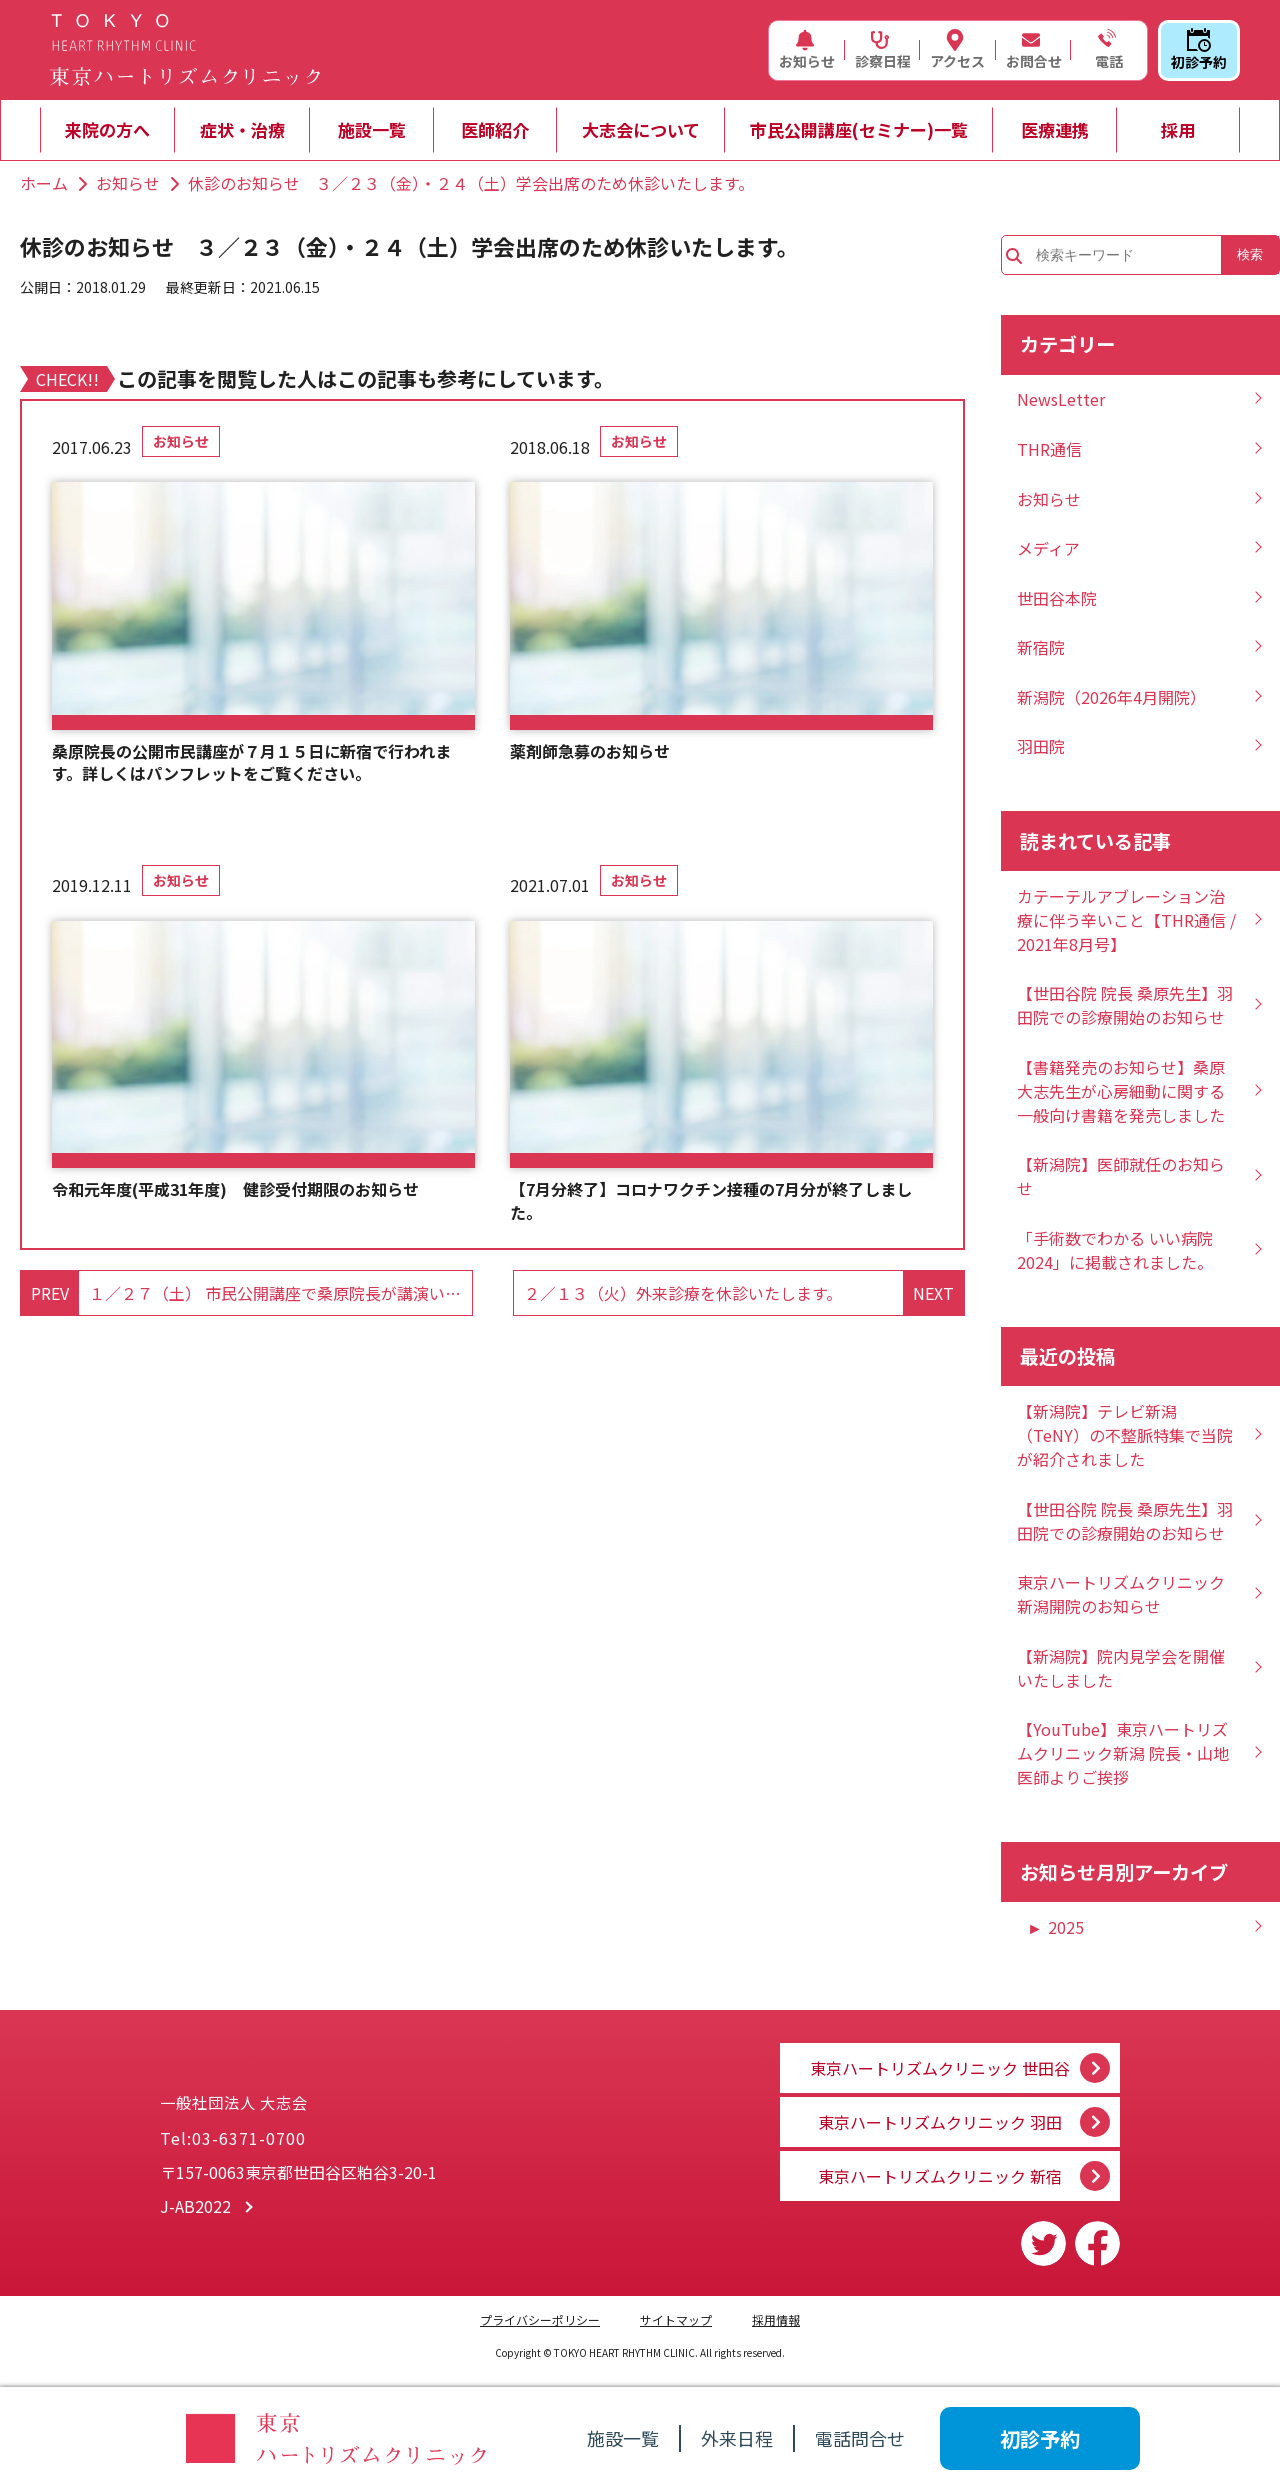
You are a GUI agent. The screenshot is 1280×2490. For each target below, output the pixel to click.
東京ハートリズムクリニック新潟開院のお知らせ (1121, 1594)
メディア (1048, 548)
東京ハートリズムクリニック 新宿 (940, 2176)
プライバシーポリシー (540, 2319)
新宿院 (1041, 647)
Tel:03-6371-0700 (233, 2146)
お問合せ (1034, 50)
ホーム (44, 183)
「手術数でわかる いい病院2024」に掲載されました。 (1115, 1250)
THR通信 (1049, 449)
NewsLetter (1061, 399)
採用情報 (776, 2319)
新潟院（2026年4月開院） (1111, 697)
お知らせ (807, 50)
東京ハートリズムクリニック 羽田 (940, 2116)
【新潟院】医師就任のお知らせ (1121, 1176)
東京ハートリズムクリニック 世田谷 (940, 2056)
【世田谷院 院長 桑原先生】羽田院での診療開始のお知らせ (1125, 1005)
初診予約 (1199, 50)
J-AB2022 (195, 2214)
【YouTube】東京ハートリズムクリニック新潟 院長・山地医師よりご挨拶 (1123, 1753)
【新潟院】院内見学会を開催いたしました (1121, 1668)
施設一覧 (372, 129)
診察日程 (883, 50)
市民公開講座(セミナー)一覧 (859, 129)
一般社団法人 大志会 (349, 2092)
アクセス (957, 50)
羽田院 (1041, 746)
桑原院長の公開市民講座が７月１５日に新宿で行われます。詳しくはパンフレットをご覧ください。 (251, 762)
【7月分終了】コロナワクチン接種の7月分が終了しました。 (711, 1200)
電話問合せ (860, 2438)
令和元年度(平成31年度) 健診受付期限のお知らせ (235, 1189)
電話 (1107, 50)
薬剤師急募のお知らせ (590, 751)
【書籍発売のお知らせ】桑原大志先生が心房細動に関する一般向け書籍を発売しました (1121, 1091)
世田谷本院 (1057, 598)
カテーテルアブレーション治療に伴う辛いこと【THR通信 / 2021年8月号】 (1126, 920)
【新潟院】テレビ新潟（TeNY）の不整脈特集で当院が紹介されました (1125, 1435)
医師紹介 (495, 129)
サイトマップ (676, 2319)
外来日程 (737, 2438)
